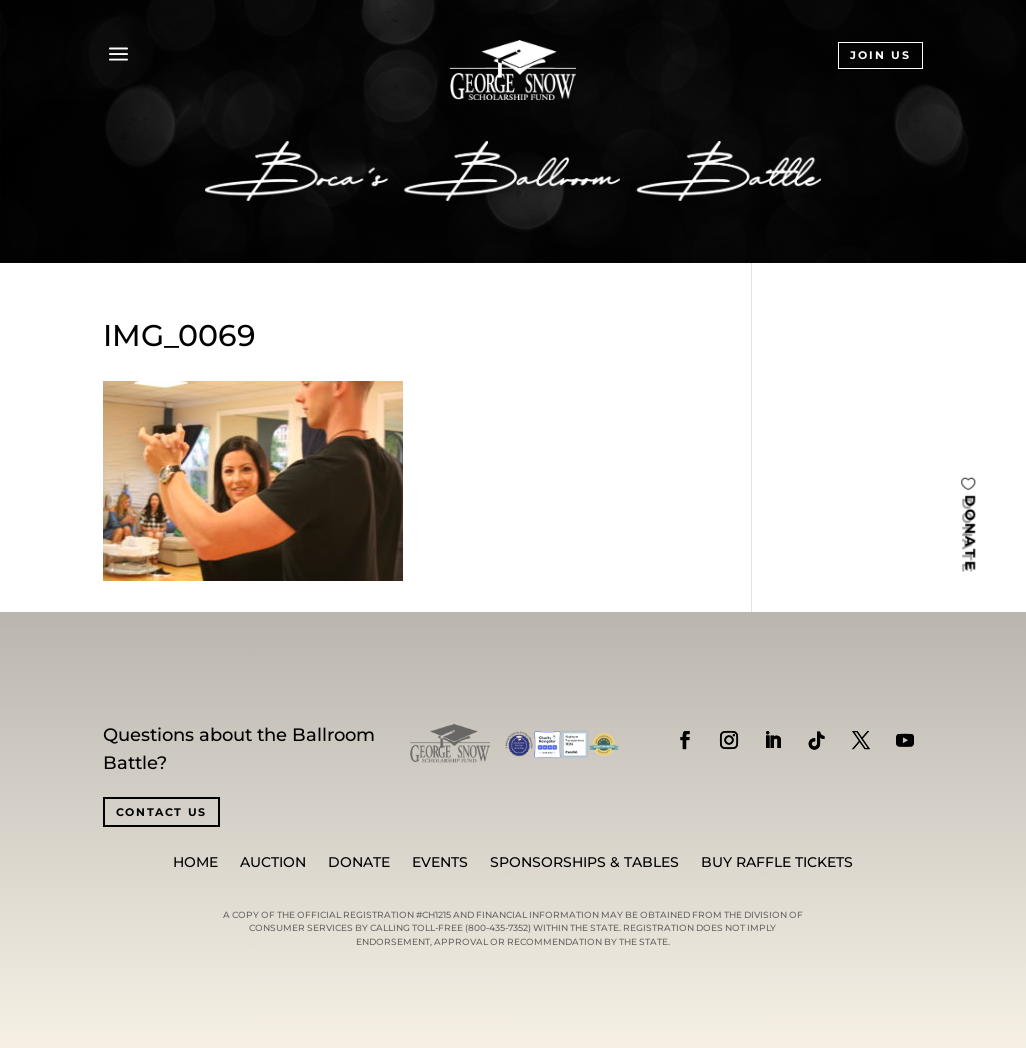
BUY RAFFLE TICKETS (777, 863)
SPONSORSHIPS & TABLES (584, 863)
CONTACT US (162, 812)
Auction (273, 863)
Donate (359, 863)
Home (195, 863)
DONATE (970, 533)
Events (440, 863)
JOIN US (880, 55)
